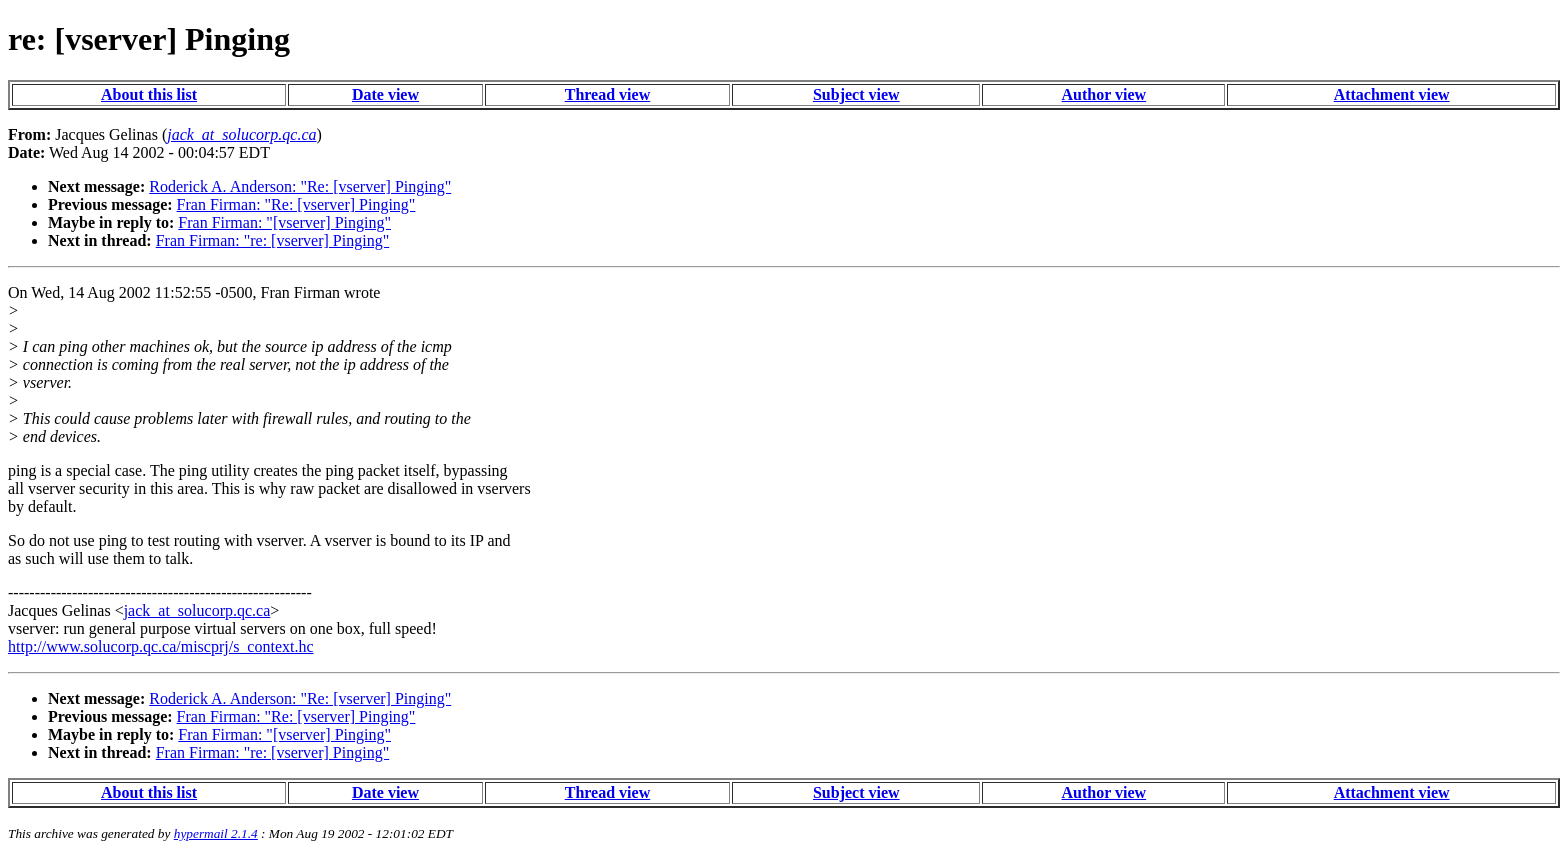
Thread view (607, 94)
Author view (1104, 94)
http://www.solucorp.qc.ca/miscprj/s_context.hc (161, 646)
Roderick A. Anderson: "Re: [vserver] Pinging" (300, 186)
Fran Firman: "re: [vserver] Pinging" (272, 240)
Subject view (856, 94)
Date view (385, 94)
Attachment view (1392, 94)
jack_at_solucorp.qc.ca (197, 610)
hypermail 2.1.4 (216, 833)
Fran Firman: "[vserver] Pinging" (284, 222)
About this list (149, 94)
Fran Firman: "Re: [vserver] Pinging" (296, 204)
